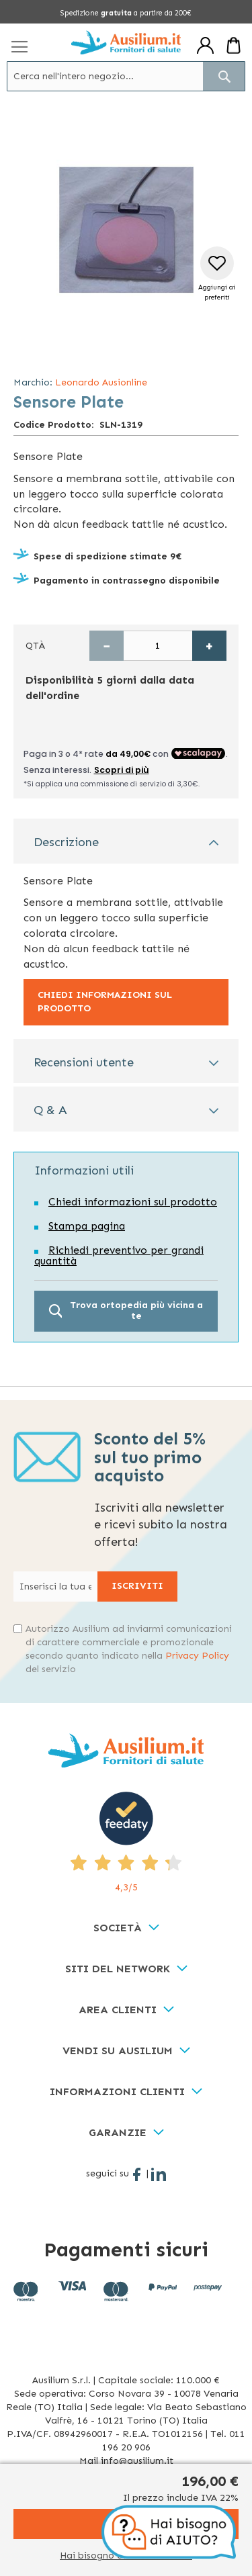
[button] (217, 274)
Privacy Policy (197, 1655)
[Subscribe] (137, 1586)
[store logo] (126, 42)
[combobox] (126, 76)
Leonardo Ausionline (101, 382)
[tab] (126, 841)
